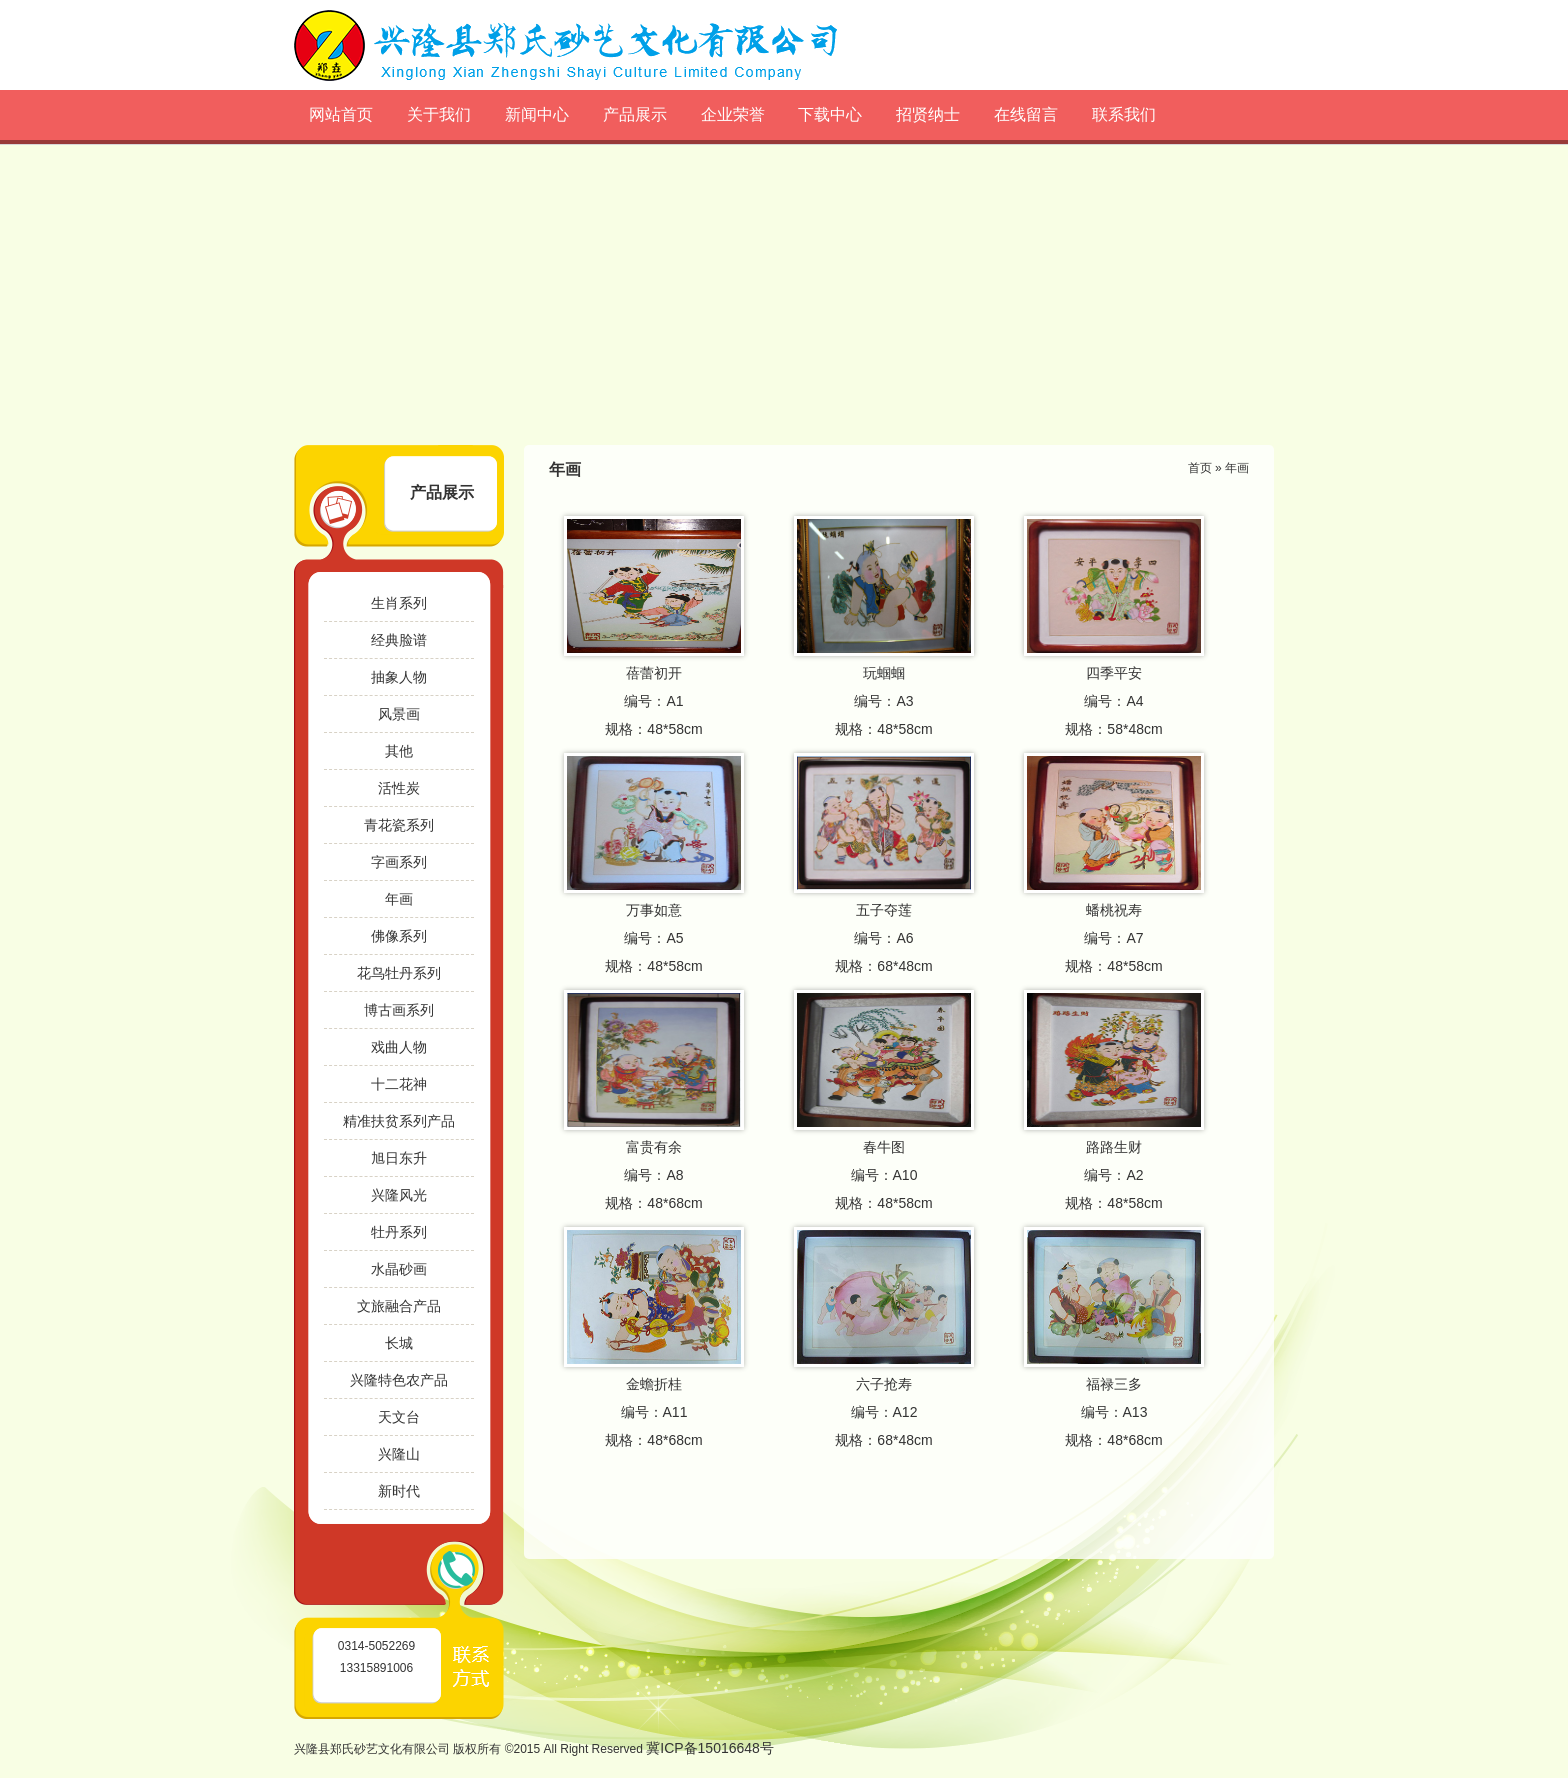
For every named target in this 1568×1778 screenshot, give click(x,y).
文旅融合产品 (399, 1306)
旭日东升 (399, 1158)
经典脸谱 (399, 640)
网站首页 (341, 114)
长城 (399, 1343)
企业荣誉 (733, 114)
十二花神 (399, 1084)
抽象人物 (399, 677)
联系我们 (1124, 114)
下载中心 (830, 114)
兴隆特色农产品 (399, 1380)
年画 (399, 899)
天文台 (399, 1417)
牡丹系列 (399, 1232)
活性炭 (399, 788)
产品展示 (635, 114)
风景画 (399, 714)
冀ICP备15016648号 (710, 1748)
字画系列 (399, 862)
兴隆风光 (399, 1195)
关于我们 (439, 114)
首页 (1200, 468)
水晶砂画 (399, 1269)
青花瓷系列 (399, 825)
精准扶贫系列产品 (399, 1121)
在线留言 (1026, 114)
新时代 (399, 1491)
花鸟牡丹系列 (399, 973)
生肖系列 (399, 603)
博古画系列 (399, 1010)
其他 (399, 751)
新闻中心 (537, 114)
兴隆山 (399, 1454)
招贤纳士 (928, 114)
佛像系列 (399, 936)
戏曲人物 (399, 1047)
